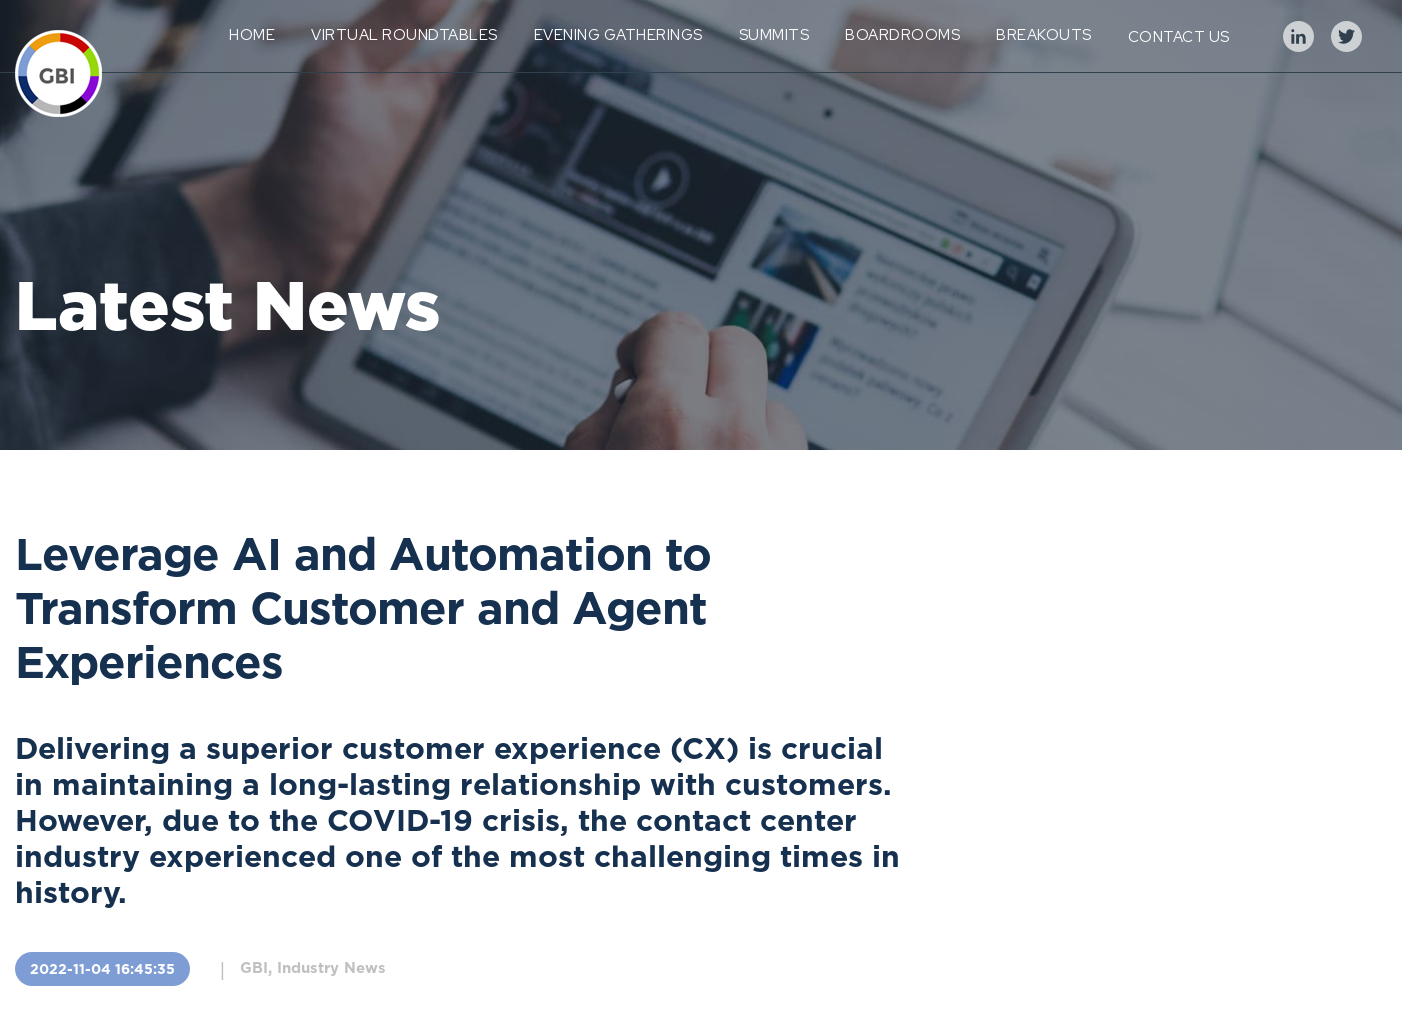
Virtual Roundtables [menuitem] (404, 35)
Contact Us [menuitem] (1179, 37)
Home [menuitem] (252, 35)
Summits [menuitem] (774, 35)
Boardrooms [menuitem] (902, 35)
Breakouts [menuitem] (1044, 35)
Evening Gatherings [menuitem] (618, 35)
